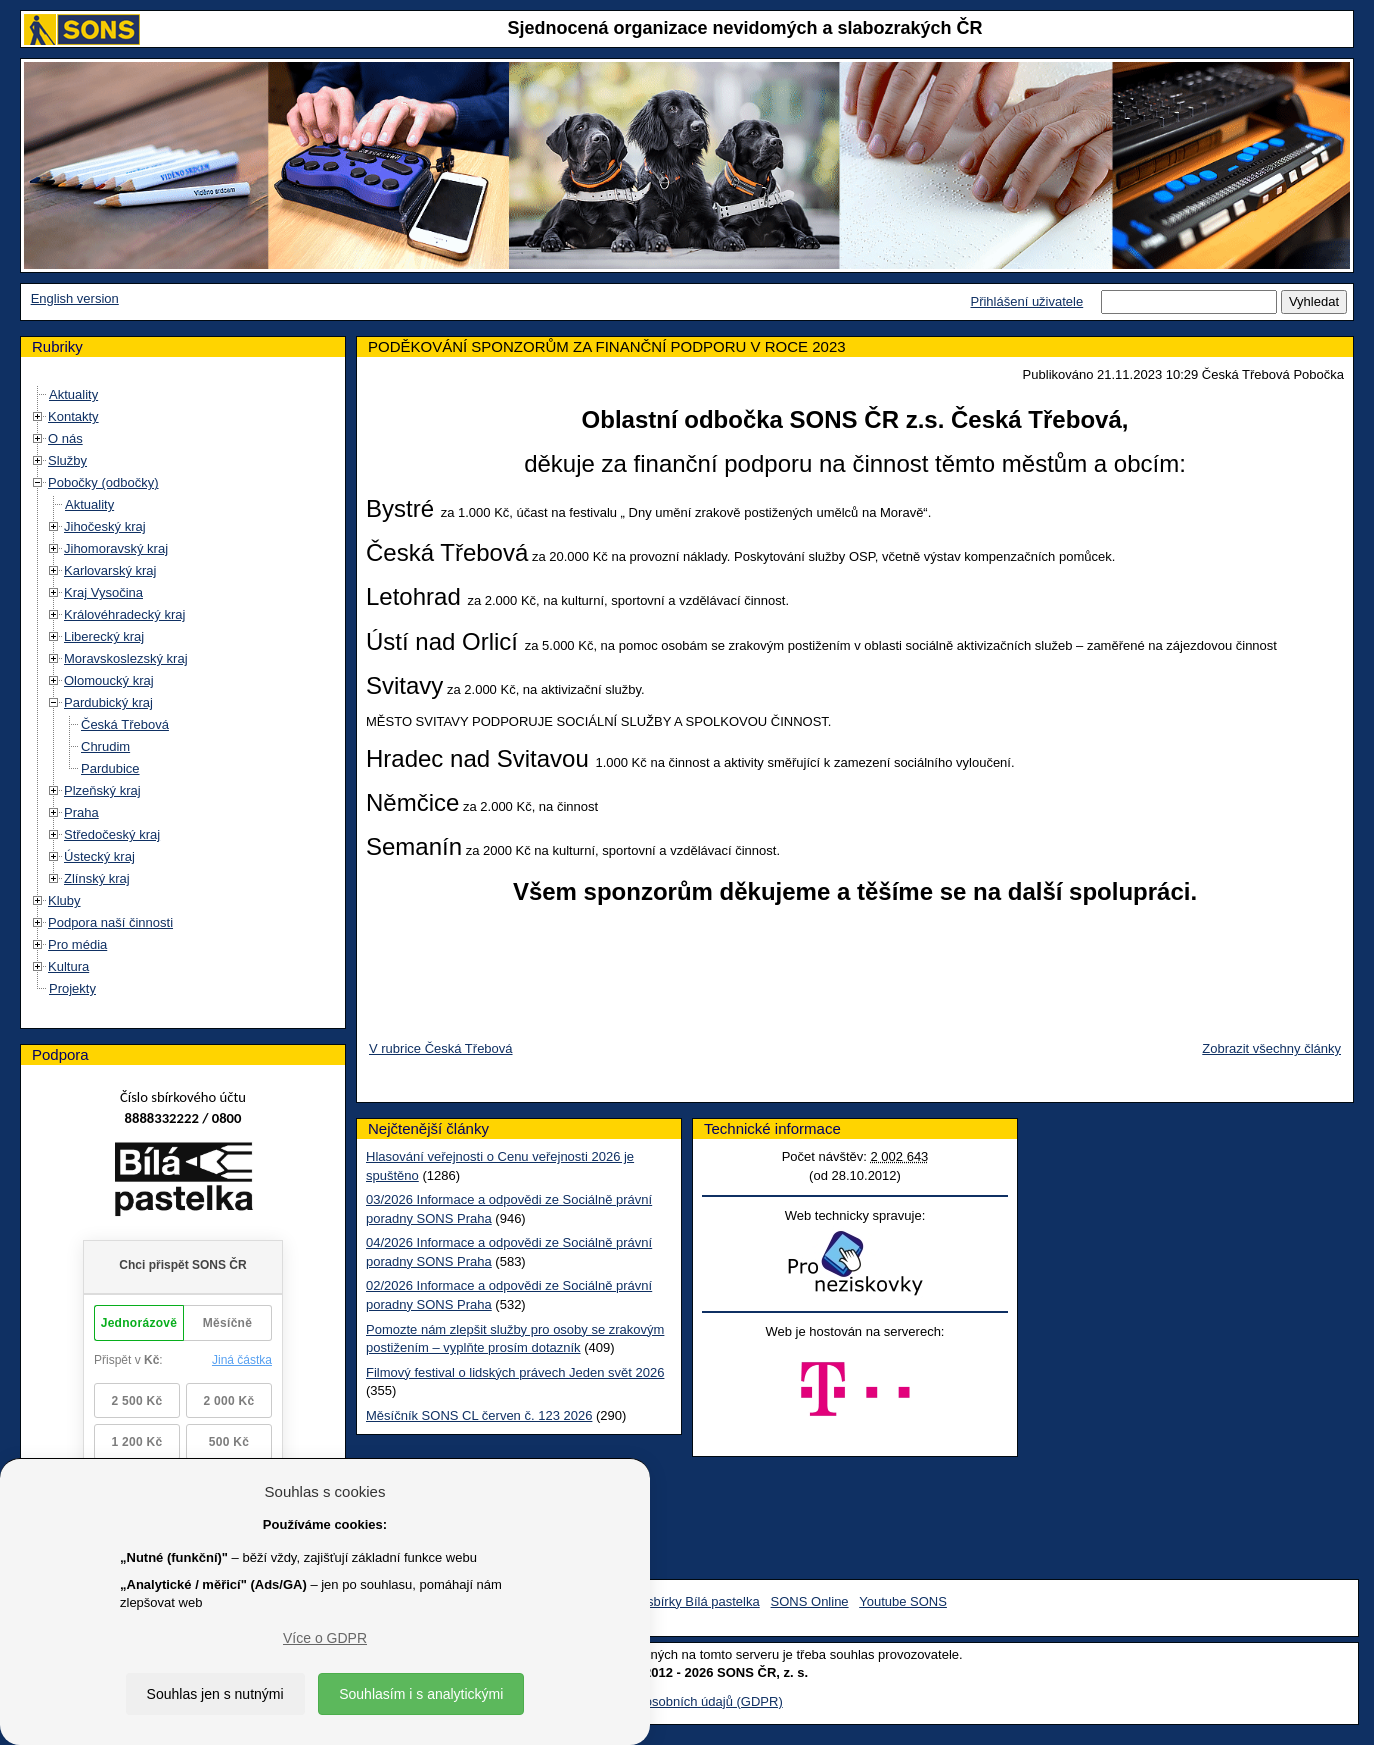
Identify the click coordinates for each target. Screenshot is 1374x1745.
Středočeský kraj (112, 834)
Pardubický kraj (108, 702)
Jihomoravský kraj (116, 548)
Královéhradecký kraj (124, 614)
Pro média (77, 944)
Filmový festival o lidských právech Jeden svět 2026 (515, 1372)
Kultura (68, 966)
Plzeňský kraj (102, 790)
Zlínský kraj (97, 878)
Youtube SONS (903, 1601)
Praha (81, 812)
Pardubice (110, 768)
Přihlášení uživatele (1026, 301)
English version (75, 298)
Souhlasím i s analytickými (421, 1694)
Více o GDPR (325, 1638)
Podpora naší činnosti (110, 922)
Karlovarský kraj (110, 570)
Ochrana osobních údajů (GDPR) (686, 1701)
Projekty (72, 988)
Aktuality (73, 394)
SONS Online (810, 1601)
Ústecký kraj (99, 856)
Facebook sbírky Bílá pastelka (672, 1601)
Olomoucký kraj (109, 680)
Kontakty (73, 416)
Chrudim (105, 746)
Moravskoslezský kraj (126, 658)
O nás (65, 438)
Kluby (64, 900)
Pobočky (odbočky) (103, 482)
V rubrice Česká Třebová (441, 1048)
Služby (67, 460)
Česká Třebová (125, 724)
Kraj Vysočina (103, 592)
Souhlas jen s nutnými (215, 1694)
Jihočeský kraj (105, 526)
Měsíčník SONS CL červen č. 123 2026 (479, 1415)
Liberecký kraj (104, 636)
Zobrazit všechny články (1271, 1048)
